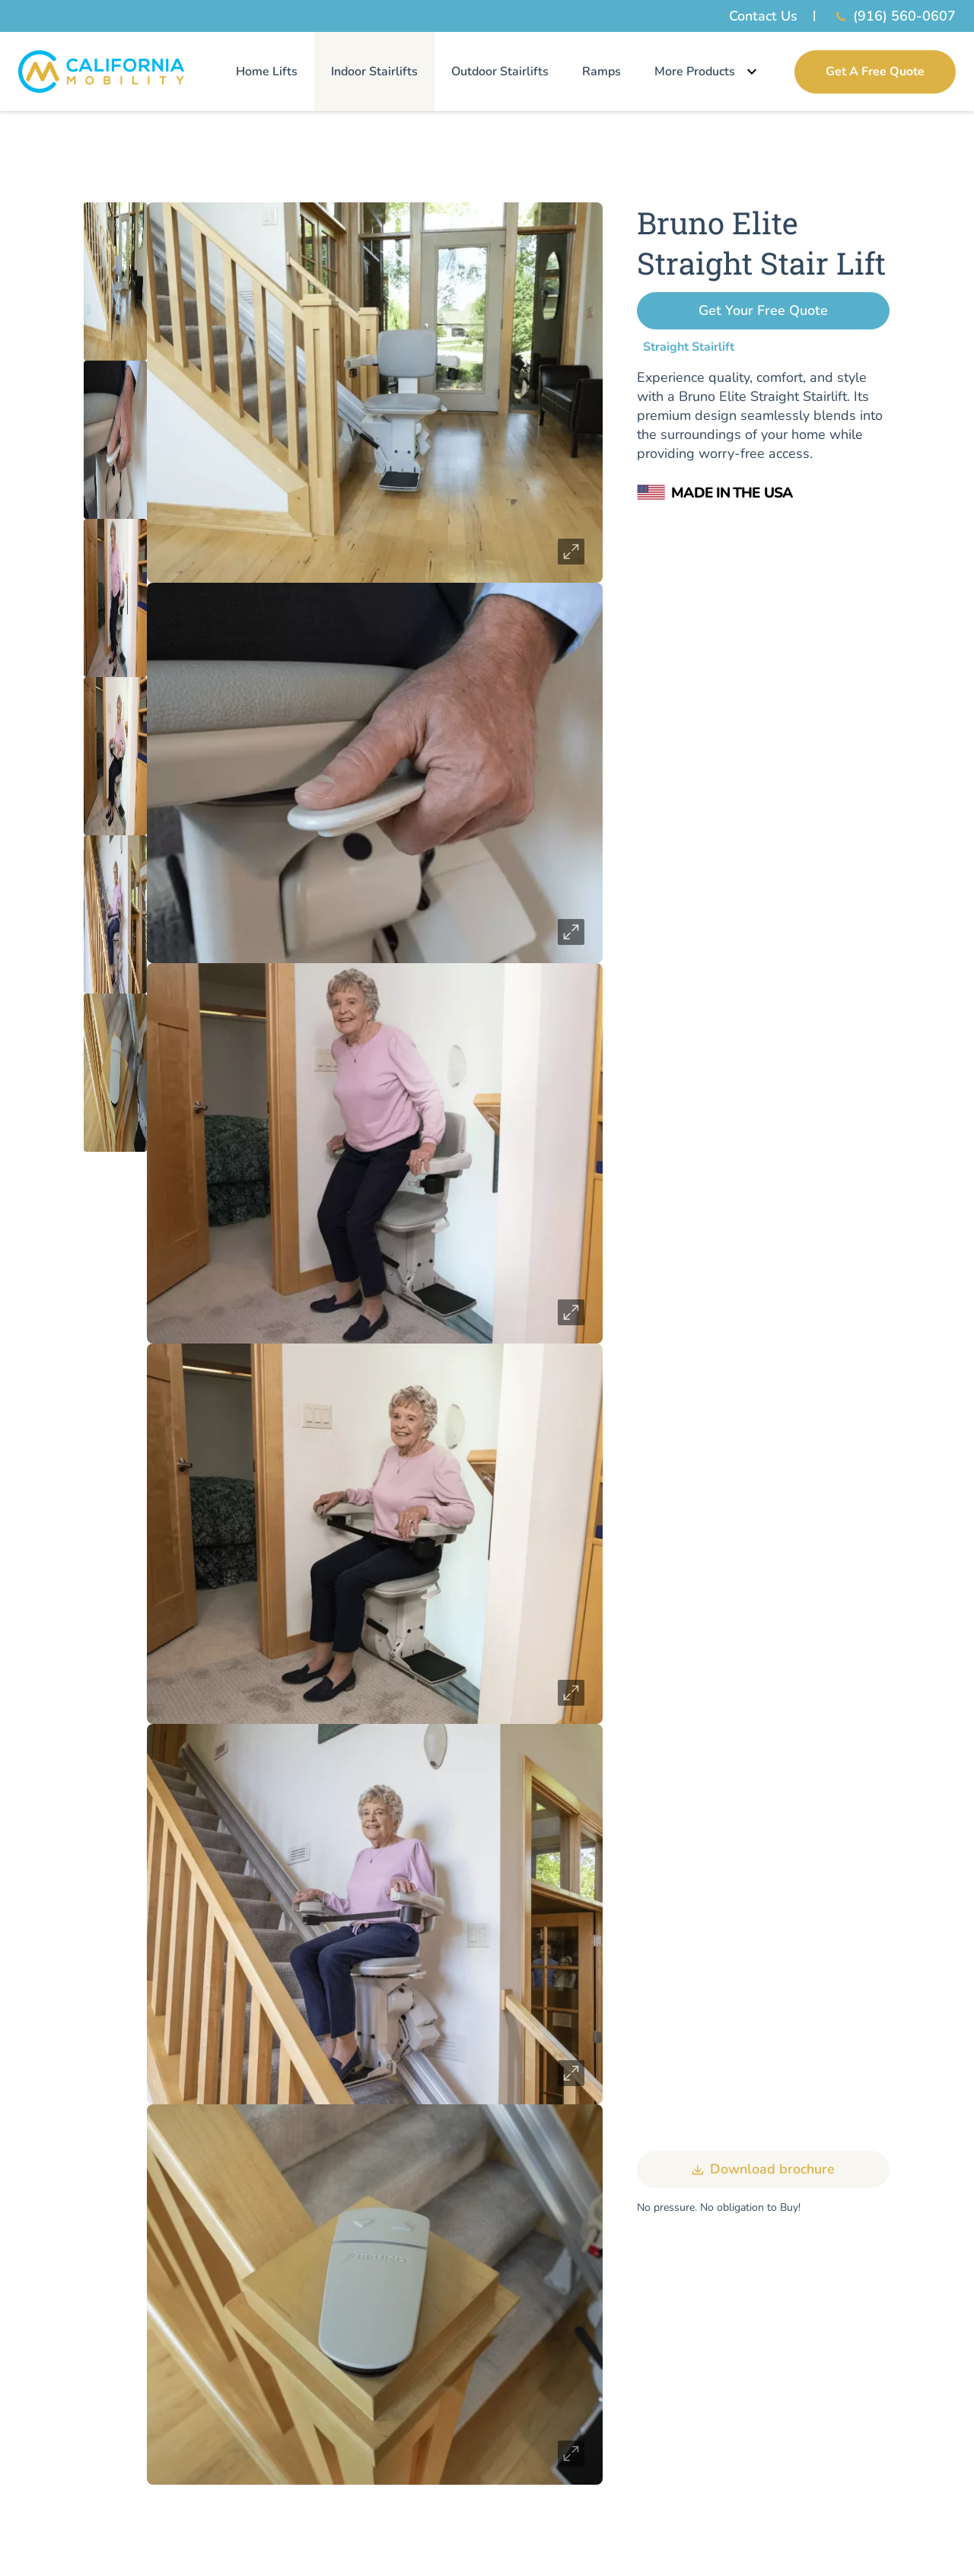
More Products (707, 71)
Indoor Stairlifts (374, 71)
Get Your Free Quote (763, 310)
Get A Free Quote (875, 71)
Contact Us (763, 16)
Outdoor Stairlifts (500, 71)
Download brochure (763, 2170)
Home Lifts (267, 71)
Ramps (601, 71)
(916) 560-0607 (894, 16)
